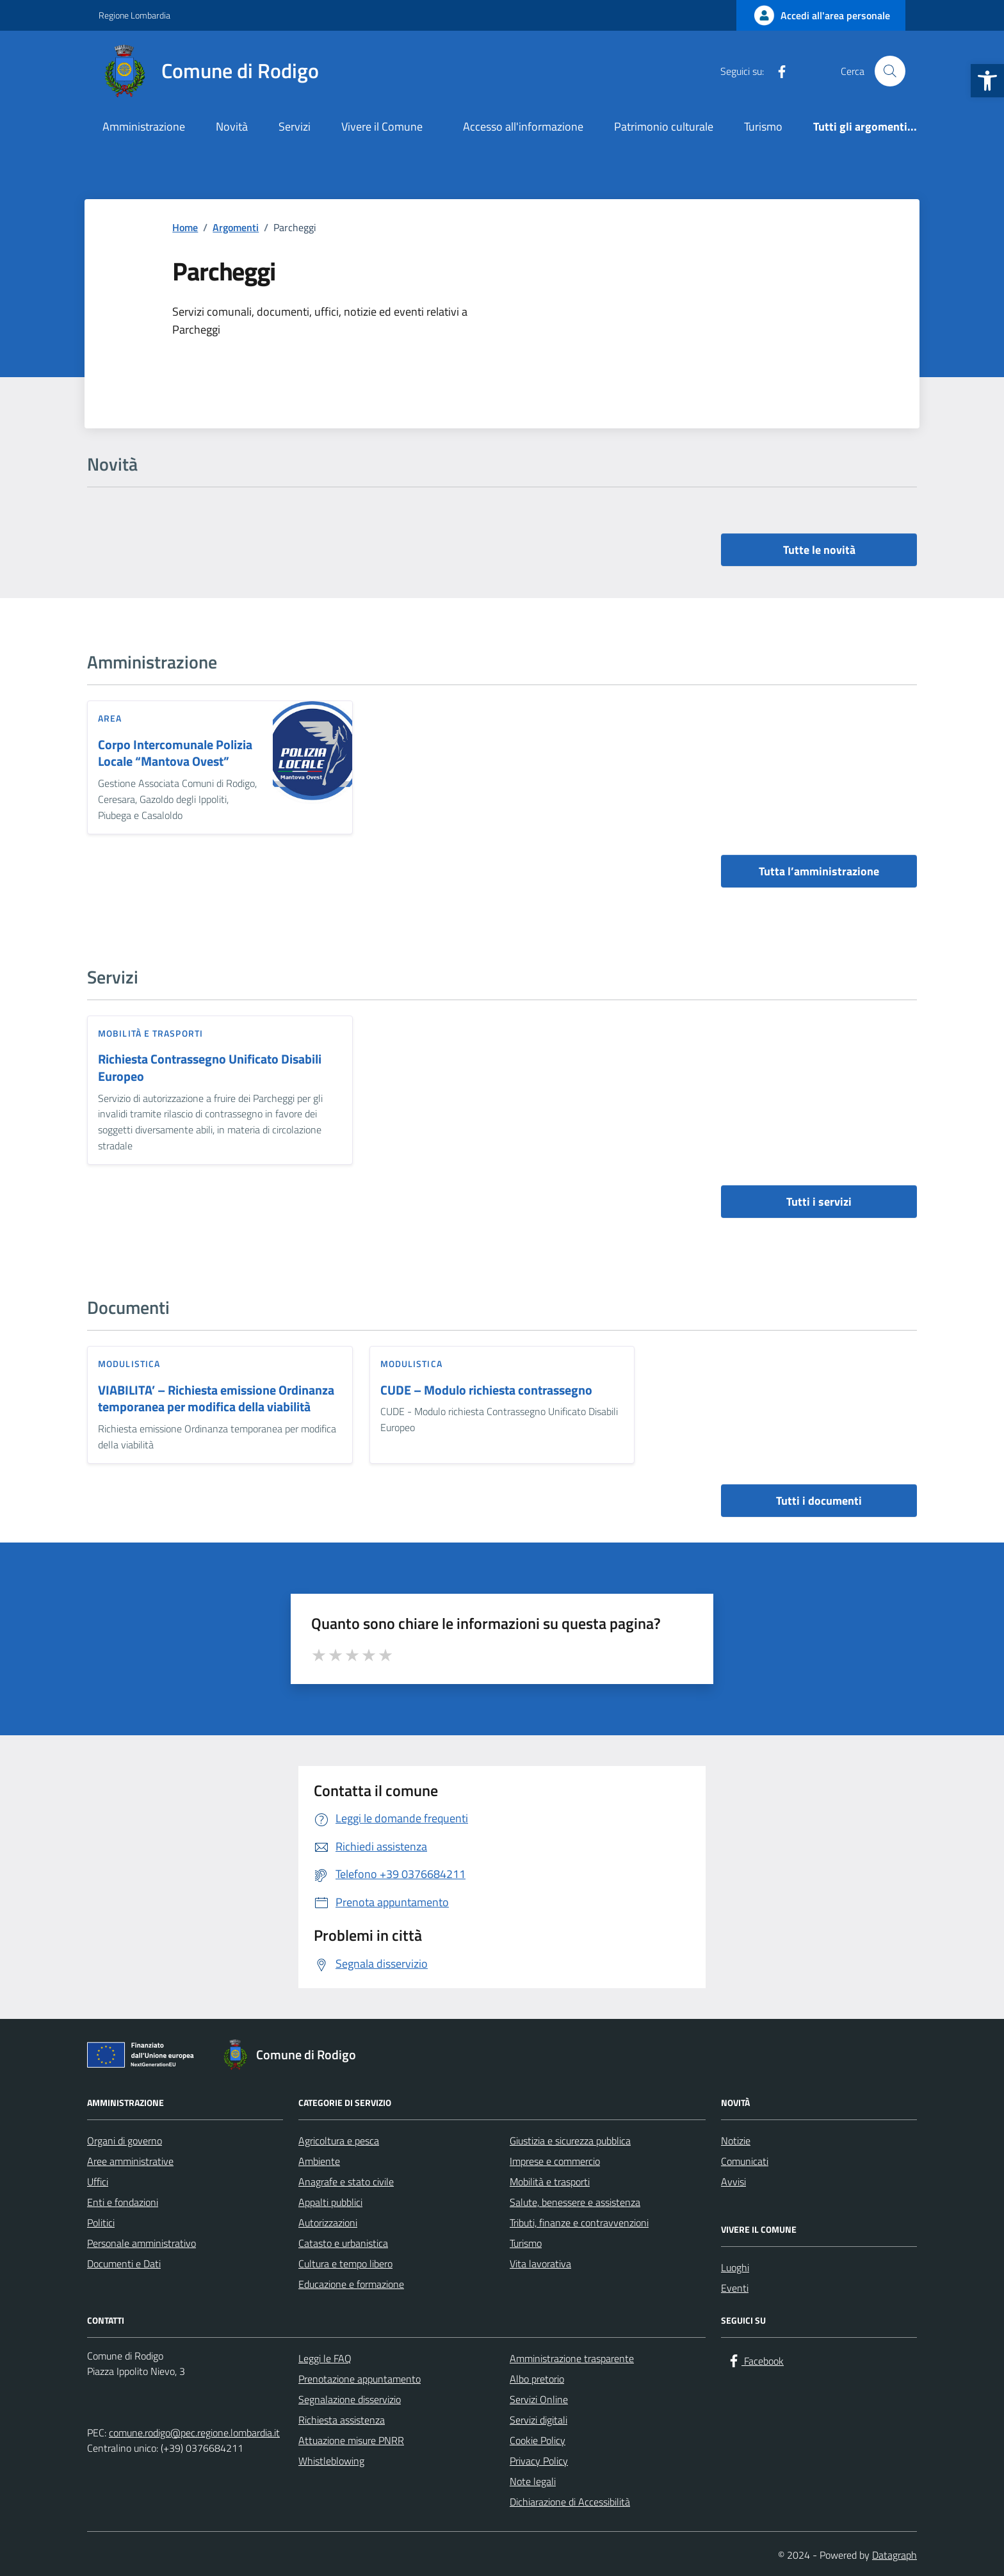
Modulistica (129, 1363)
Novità (232, 126)
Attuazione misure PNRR (351, 2440)
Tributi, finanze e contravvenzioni (579, 2222)
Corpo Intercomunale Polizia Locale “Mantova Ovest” (175, 753)
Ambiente (319, 2161)
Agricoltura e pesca (338, 2140)
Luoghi (735, 2267)
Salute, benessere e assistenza (575, 2202)
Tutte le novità (819, 549)
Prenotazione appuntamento (359, 2378)
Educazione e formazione (351, 2284)
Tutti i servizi (819, 1201)
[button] (987, 80)
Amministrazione (143, 126)
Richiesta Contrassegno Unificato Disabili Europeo (209, 1068)
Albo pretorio (537, 2378)
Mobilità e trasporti (150, 1033)
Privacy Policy (539, 2460)
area (110, 718)
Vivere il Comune (382, 126)
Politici (101, 2222)
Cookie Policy (537, 2440)
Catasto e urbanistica (343, 2243)
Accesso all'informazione (523, 126)
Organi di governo (124, 2140)
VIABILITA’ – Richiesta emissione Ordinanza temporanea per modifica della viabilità (216, 1399)
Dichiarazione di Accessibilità (570, 2501)
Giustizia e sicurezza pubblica (570, 2140)
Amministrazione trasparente (572, 2358)
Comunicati (744, 2161)
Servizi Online (539, 2399)
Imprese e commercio (555, 2161)
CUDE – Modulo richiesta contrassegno (486, 1390)
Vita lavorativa (540, 2263)
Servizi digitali (538, 2419)
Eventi (735, 2288)
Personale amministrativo (141, 2243)
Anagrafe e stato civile (346, 2181)
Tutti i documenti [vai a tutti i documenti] (819, 1500)
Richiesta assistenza (341, 2419)
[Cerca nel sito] (890, 71)
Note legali (533, 2481)
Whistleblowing (331, 2460)
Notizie (735, 2140)
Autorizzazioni (327, 2222)
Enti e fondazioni (122, 2202)
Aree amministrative (130, 2161)
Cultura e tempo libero (345, 2263)
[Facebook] (776, 71)
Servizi (295, 126)
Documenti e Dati (124, 2263)
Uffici (97, 2181)
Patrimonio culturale (663, 126)
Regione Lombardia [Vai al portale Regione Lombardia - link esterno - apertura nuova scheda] (134, 15)
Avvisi (733, 2181)
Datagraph (894, 2555)
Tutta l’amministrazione (819, 871)
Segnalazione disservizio (349, 2399)
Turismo (763, 126)
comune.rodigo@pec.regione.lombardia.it (194, 2432)
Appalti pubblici (330, 2202)
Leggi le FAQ (325, 2358)
